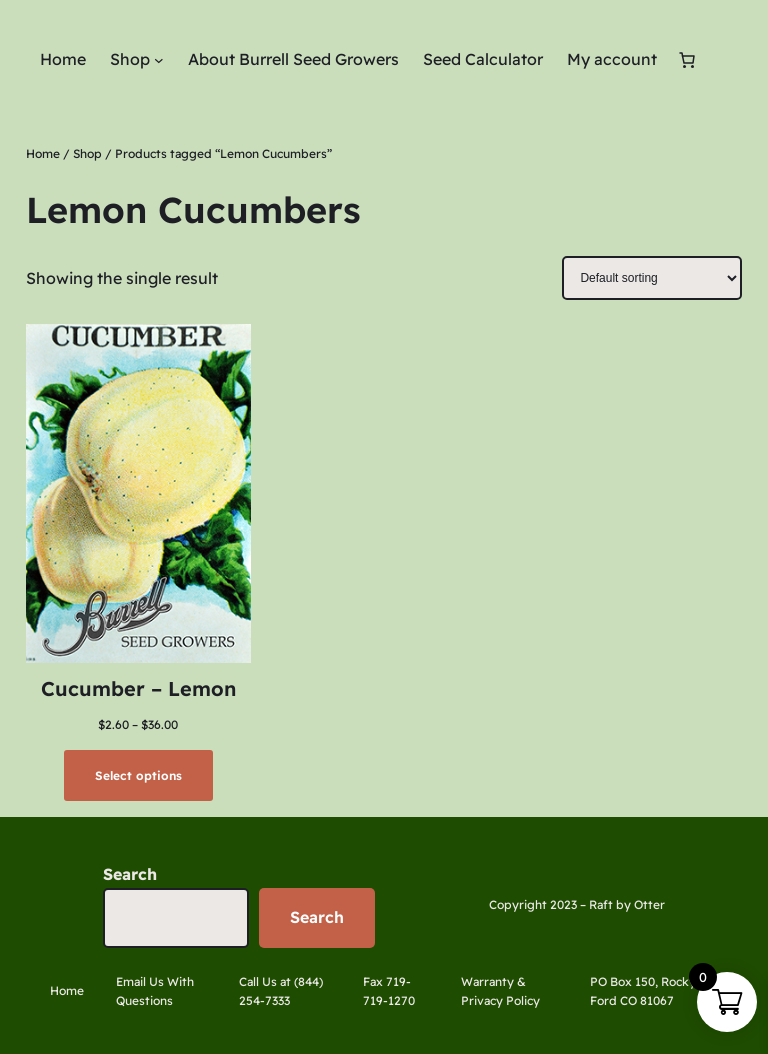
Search (130, 874)
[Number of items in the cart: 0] (687, 60)
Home (43, 153)
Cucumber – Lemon (138, 688)
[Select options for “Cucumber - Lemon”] (138, 775)
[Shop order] (652, 278)
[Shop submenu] (159, 60)
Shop (87, 153)
